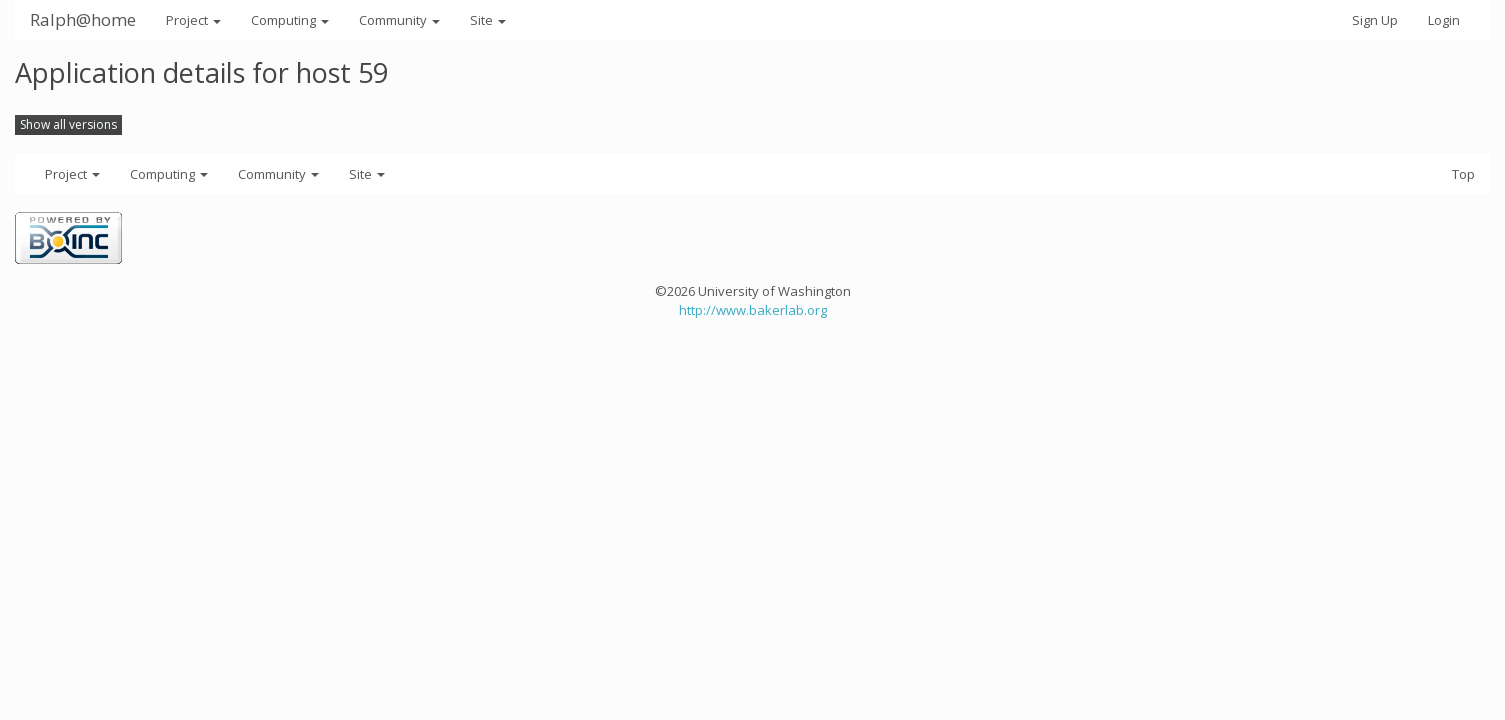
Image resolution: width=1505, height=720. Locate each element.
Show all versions (68, 124)
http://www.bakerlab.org (753, 310)
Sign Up (1375, 20)
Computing (290, 20)
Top (1463, 174)
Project (193, 20)
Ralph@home (83, 19)
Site (488, 20)
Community (399, 20)
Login (1444, 20)
